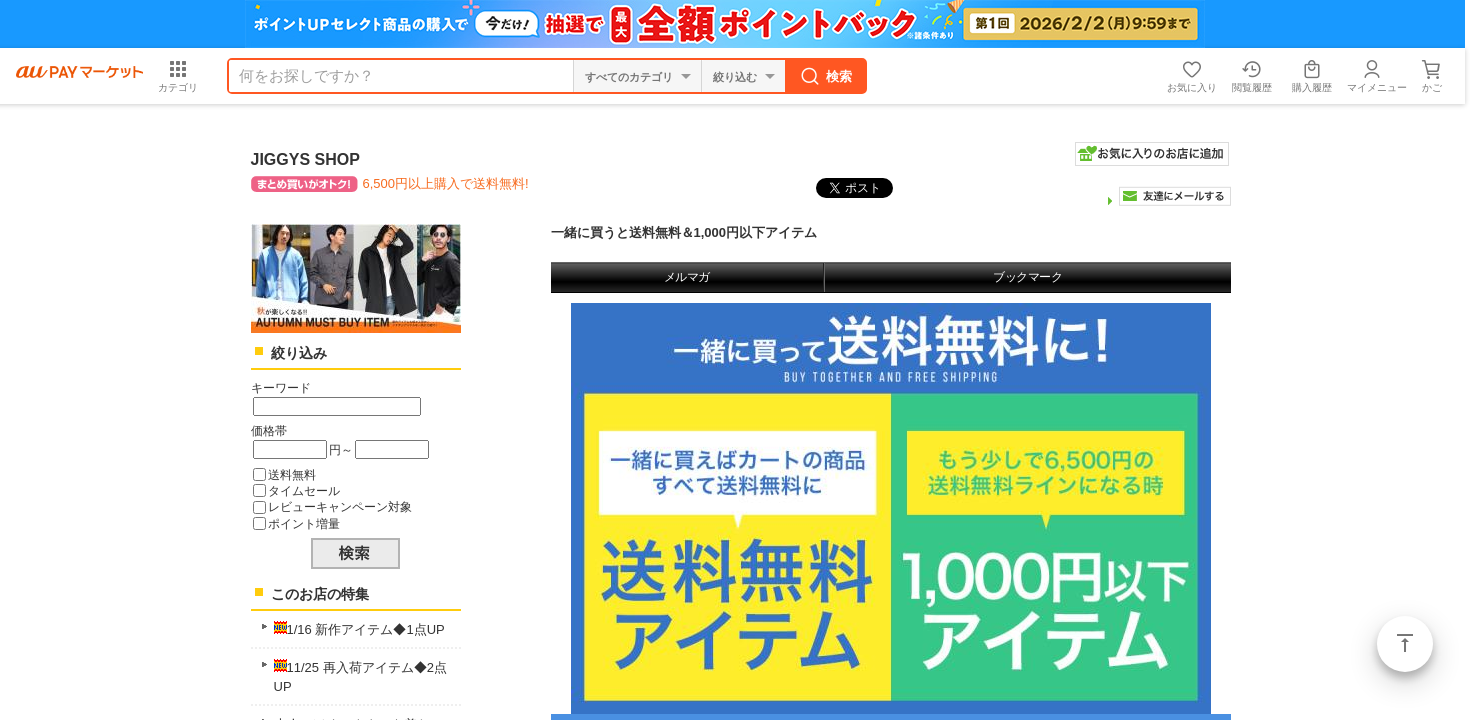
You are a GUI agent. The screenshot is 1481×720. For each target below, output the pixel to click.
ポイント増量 (304, 523)
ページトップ (1405, 644)
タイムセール (304, 490)
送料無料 (292, 474)
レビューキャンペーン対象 (340, 506)
